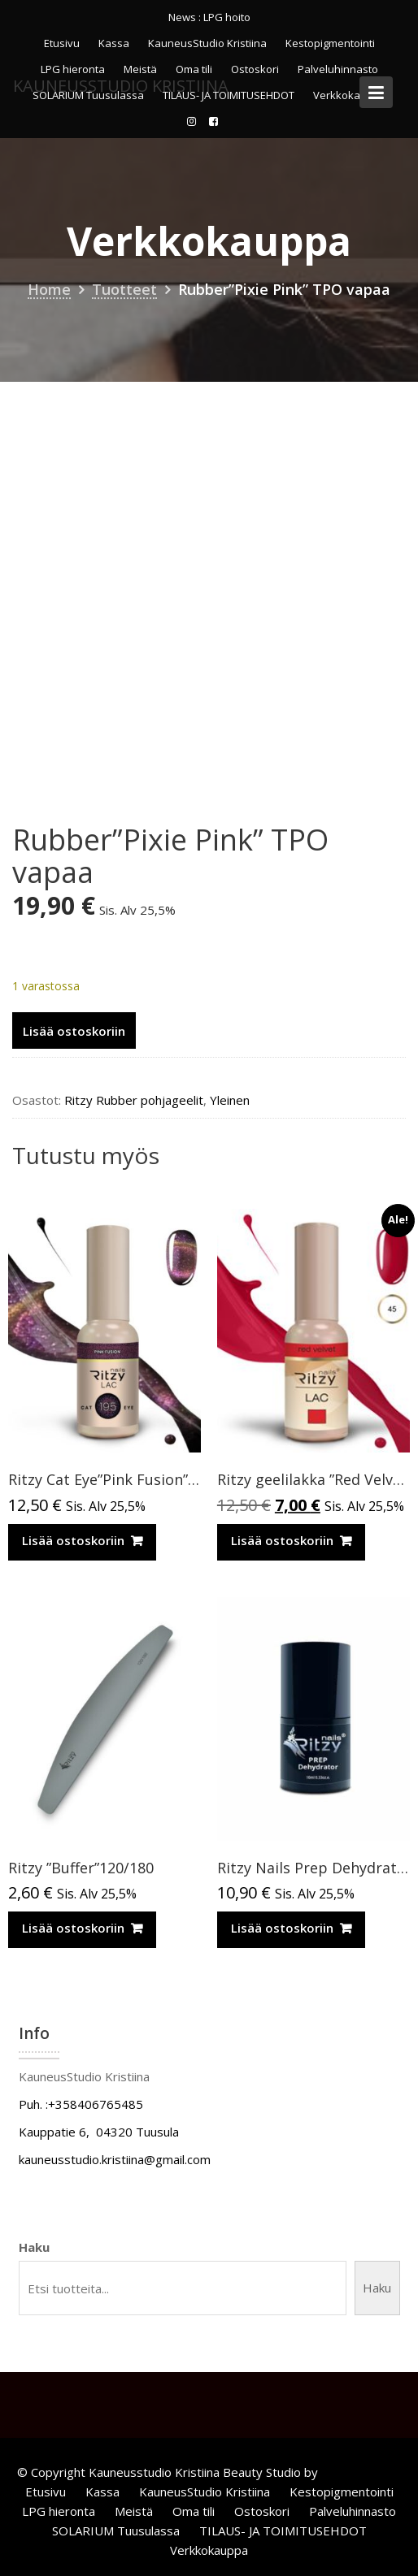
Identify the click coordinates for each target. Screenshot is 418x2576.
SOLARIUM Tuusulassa (116, 2530)
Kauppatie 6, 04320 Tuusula (99, 2132)
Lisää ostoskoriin (74, 1031)
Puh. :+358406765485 (81, 2104)
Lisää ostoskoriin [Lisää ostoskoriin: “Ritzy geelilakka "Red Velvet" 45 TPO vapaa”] (282, 1540)
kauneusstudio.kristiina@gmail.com (115, 2159)
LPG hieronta (58, 2511)
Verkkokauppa (209, 2550)
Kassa (113, 43)
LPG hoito (226, 17)
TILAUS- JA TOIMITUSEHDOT (283, 2530)
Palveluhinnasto (352, 2511)
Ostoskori (262, 2511)
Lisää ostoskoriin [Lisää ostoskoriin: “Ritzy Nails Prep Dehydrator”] (282, 1928)
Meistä (134, 2511)
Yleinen (230, 1100)
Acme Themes (361, 2472)
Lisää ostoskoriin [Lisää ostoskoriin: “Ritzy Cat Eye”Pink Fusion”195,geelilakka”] (73, 1540)
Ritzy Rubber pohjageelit (133, 1100)
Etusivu (62, 43)
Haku (34, 2247)
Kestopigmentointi (330, 43)
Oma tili (193, 2511)
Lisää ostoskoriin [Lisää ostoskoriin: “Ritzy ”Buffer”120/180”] (73, 1928)
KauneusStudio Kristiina (207, 43)
